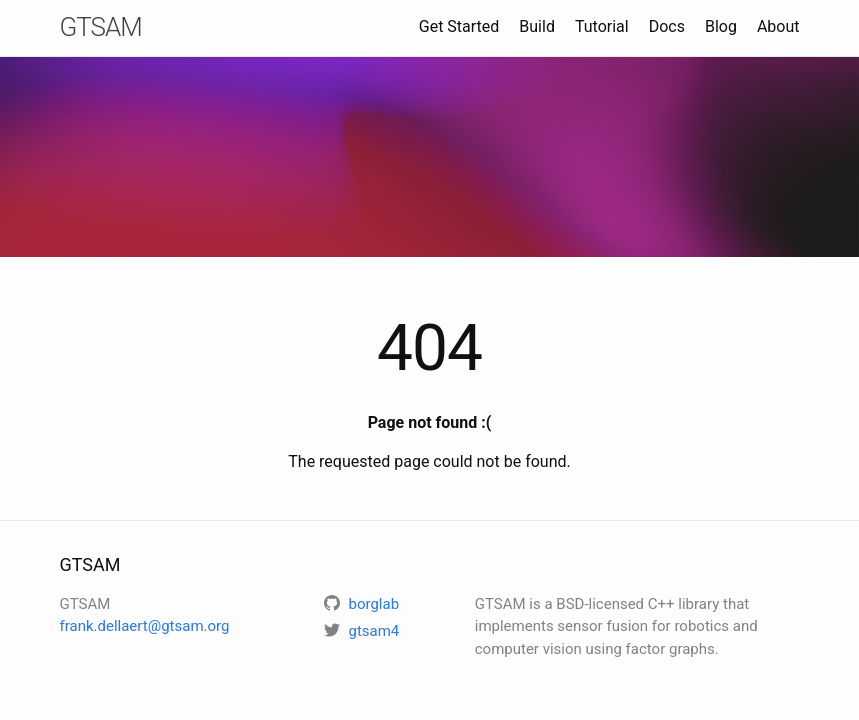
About (778, 26)
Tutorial (602, 26)
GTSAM (101, 27)
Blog (721, 26)
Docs (667, 26)
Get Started (459, 26)
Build (537, 26)
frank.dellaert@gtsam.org (145, 626)
